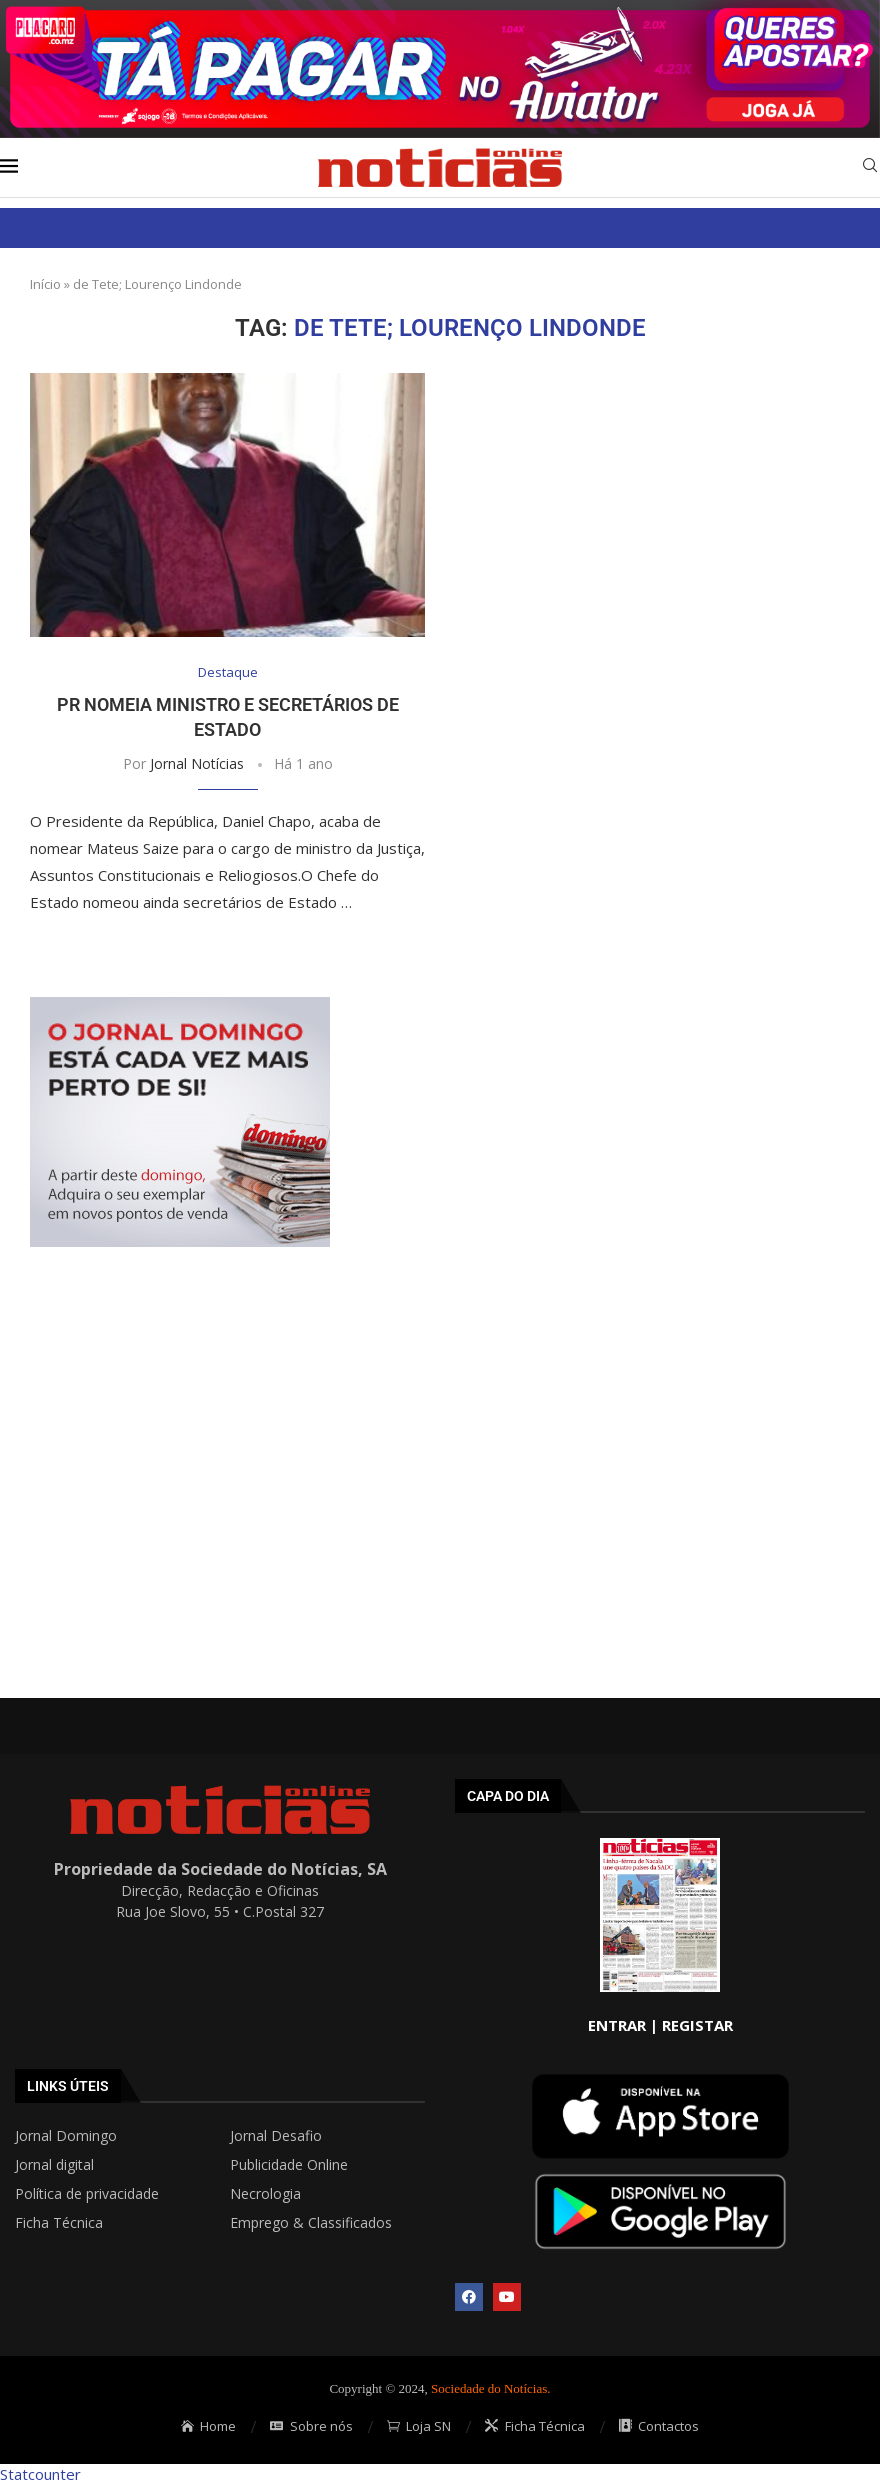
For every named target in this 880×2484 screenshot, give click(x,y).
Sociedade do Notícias (489, 2388)
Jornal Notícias (197, 763)
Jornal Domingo (66, 2136)
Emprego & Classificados (311, 2223)
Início (45, 284)
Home (209, 2426)
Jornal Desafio (276, 2136)
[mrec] (180, 1007)
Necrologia (265, 2194)
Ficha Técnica (59, 2223)
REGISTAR (697, 2025)
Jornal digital (54, 2165)
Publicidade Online (289, 2165)
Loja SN (419, 2426)
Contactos (659, 2426)
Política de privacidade (87, 2194)
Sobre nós (311, 2426)
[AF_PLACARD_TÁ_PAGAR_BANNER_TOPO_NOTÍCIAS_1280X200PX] (440, 10)
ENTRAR (617, 2025)
